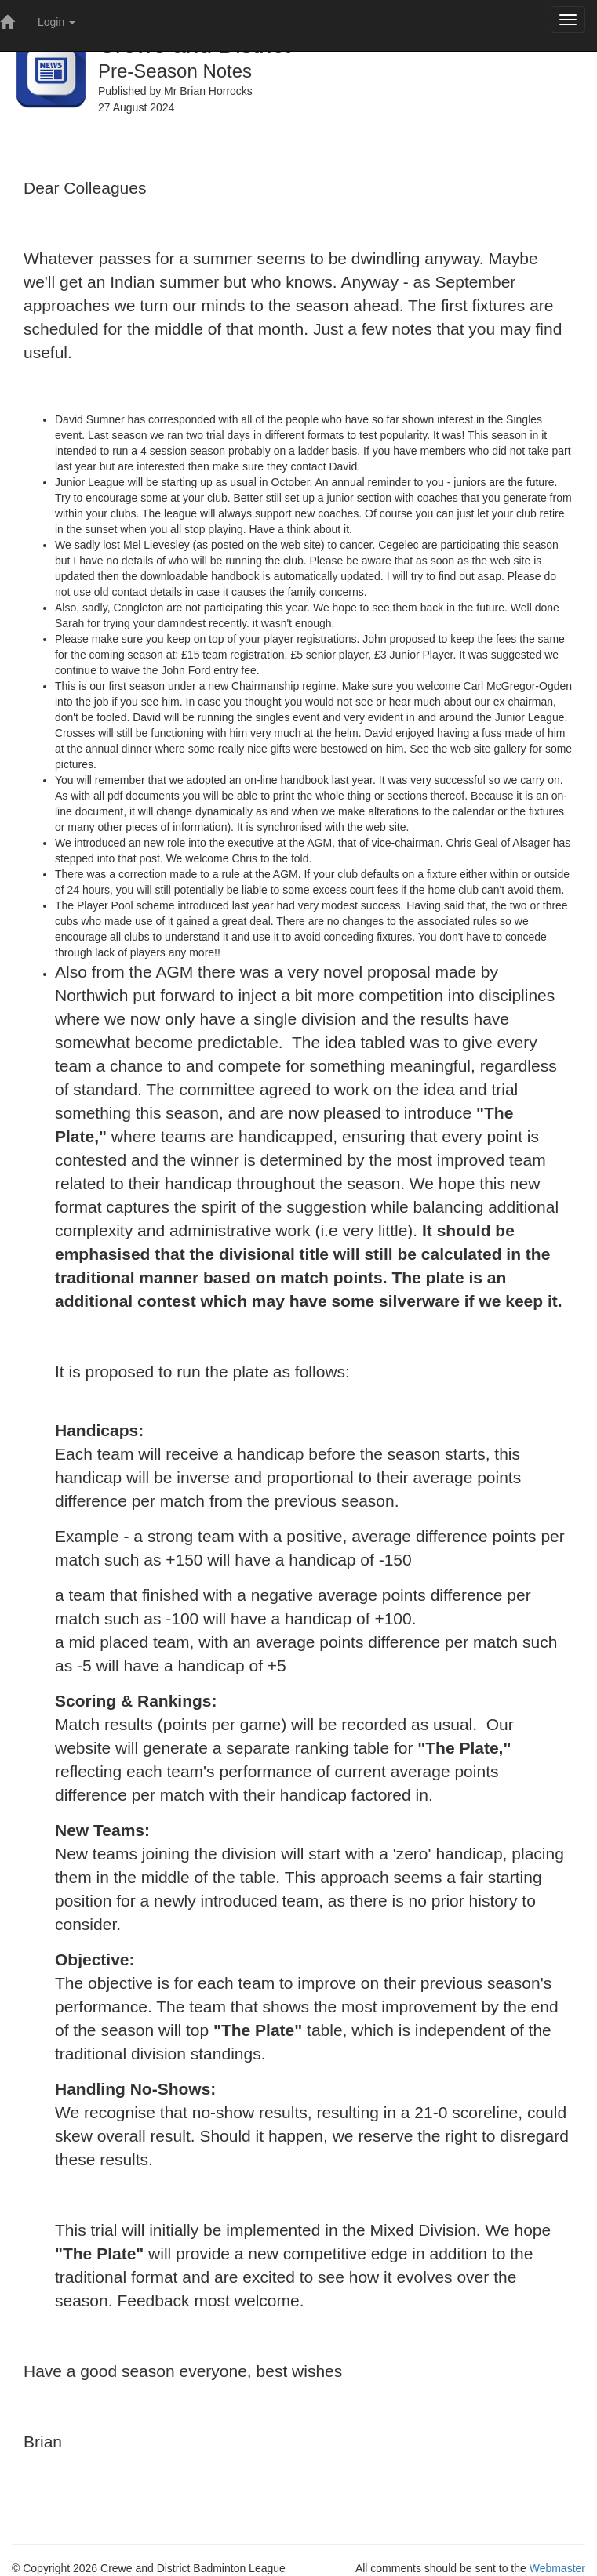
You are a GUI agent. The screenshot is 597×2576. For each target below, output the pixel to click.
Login (56, 22)
